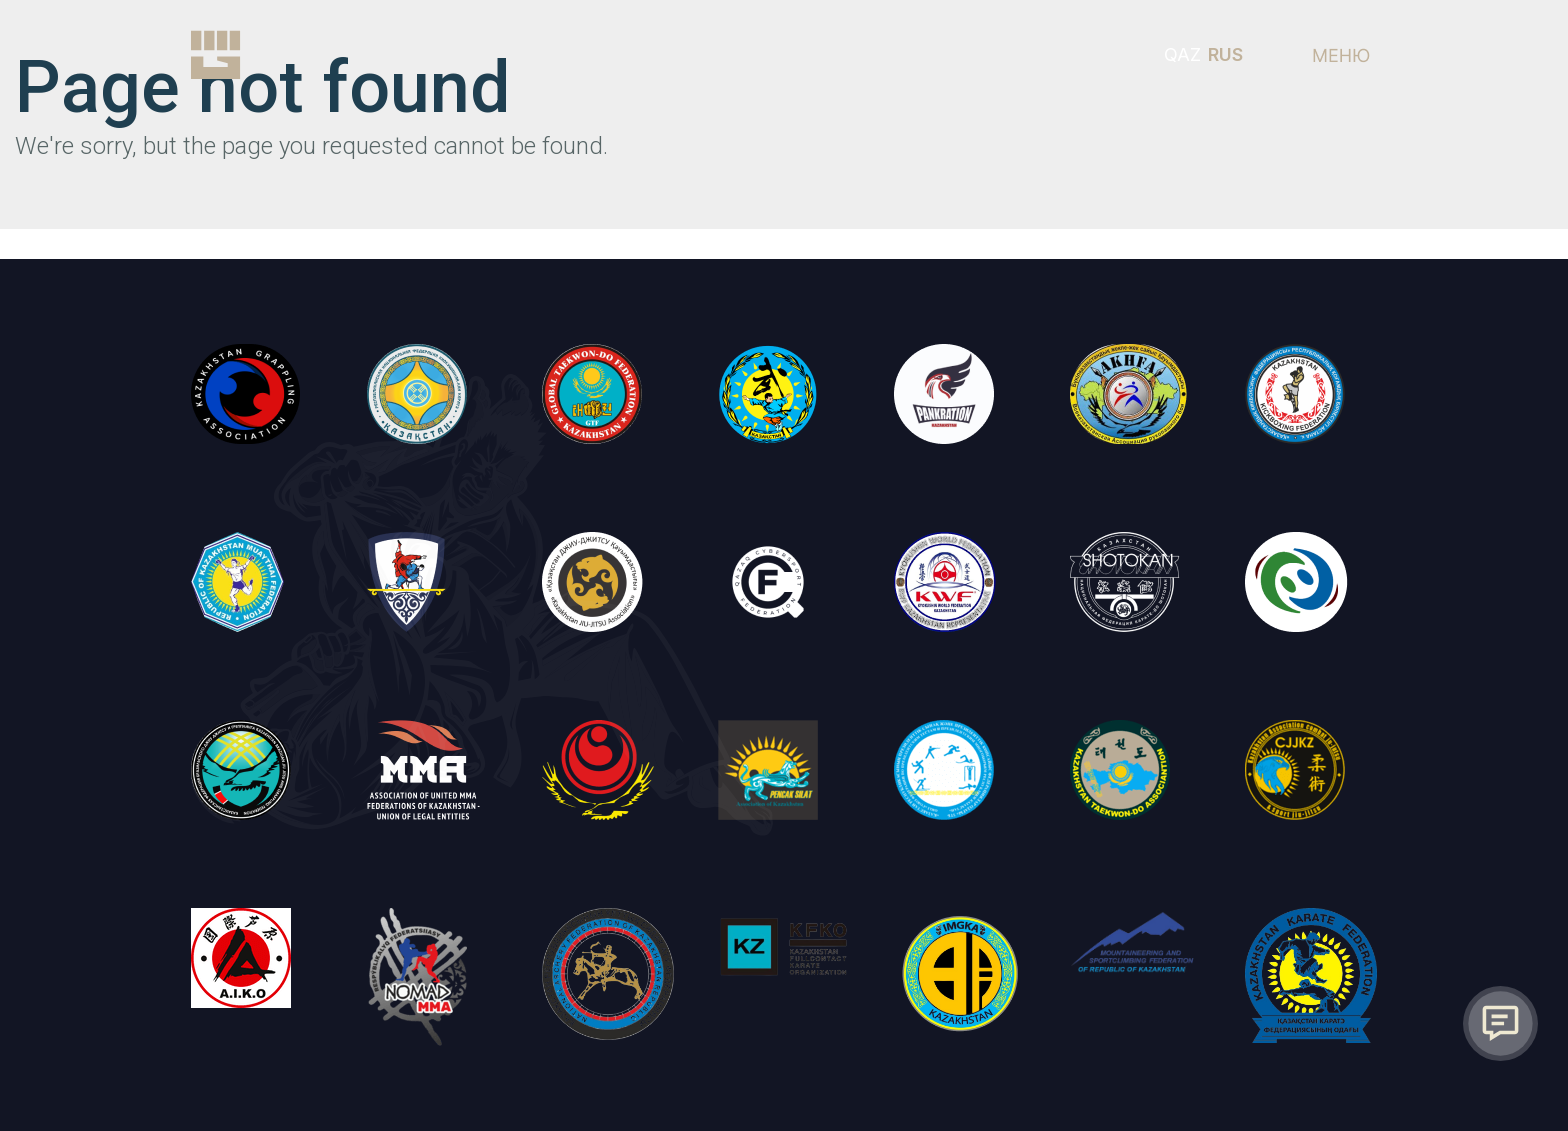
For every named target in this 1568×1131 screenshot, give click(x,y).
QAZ (1182, 54)
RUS (1225, 54)
